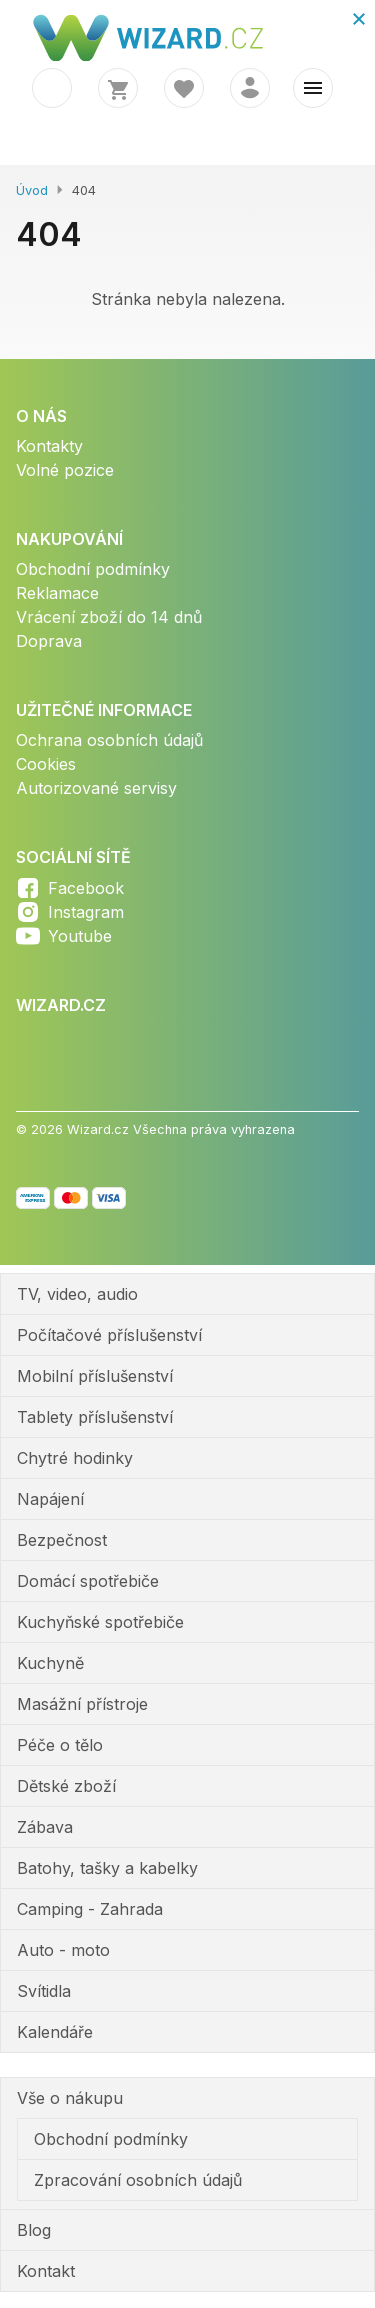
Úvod (32, 190)
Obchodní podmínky (93, 569)
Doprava (49, 641)
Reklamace (57, 593)
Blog (34, 2230)
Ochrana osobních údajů (109, 740)
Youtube (80, 936)
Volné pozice (65, 470)
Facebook (86, 888)
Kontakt (46, 2271)
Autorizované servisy (96, 788)
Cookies (46, 764)
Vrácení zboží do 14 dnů (109, 617)
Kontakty (49, 446)
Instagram (86, 912)
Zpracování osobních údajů (138, 2180)
